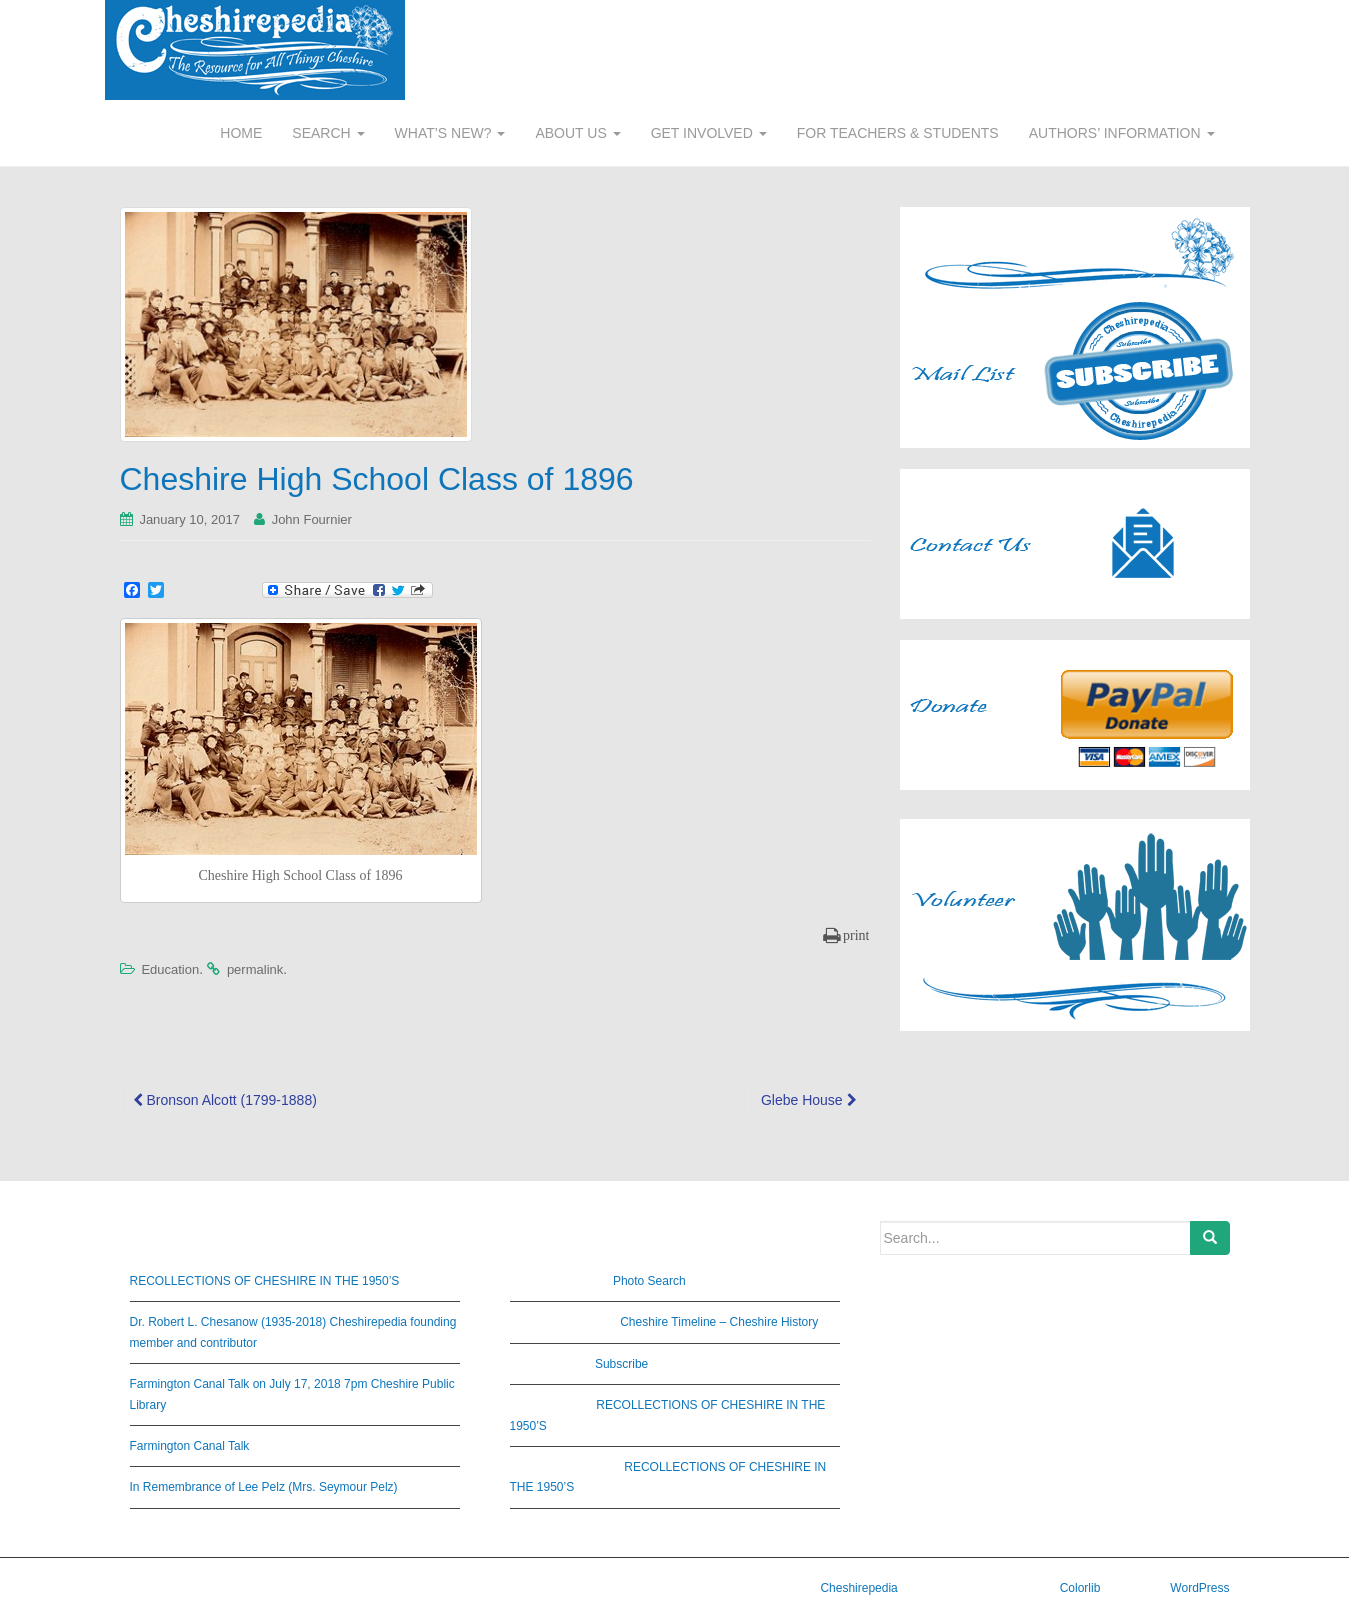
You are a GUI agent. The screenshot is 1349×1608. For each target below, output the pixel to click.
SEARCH (328, 133)
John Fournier (312, 519)
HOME (241, 133)
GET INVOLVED (709, 133)
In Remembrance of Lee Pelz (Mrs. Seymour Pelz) (264, 1487)
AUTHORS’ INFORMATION (1122, 133)
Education (170, 969)
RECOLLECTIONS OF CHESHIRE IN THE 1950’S (265, 1281)
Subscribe (621, 1364)
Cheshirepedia (858, 1588)
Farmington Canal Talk (190, 1446)
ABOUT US (577, 133)
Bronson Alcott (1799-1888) (225, 1100)
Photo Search (649, 1281)
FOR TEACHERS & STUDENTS (898, 133)
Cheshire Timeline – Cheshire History (719, 1322)
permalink (255, 969)
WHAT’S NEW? (450, 133)
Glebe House (809, 1100)
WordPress (1199, 1588)
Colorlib (1080, 1588)
